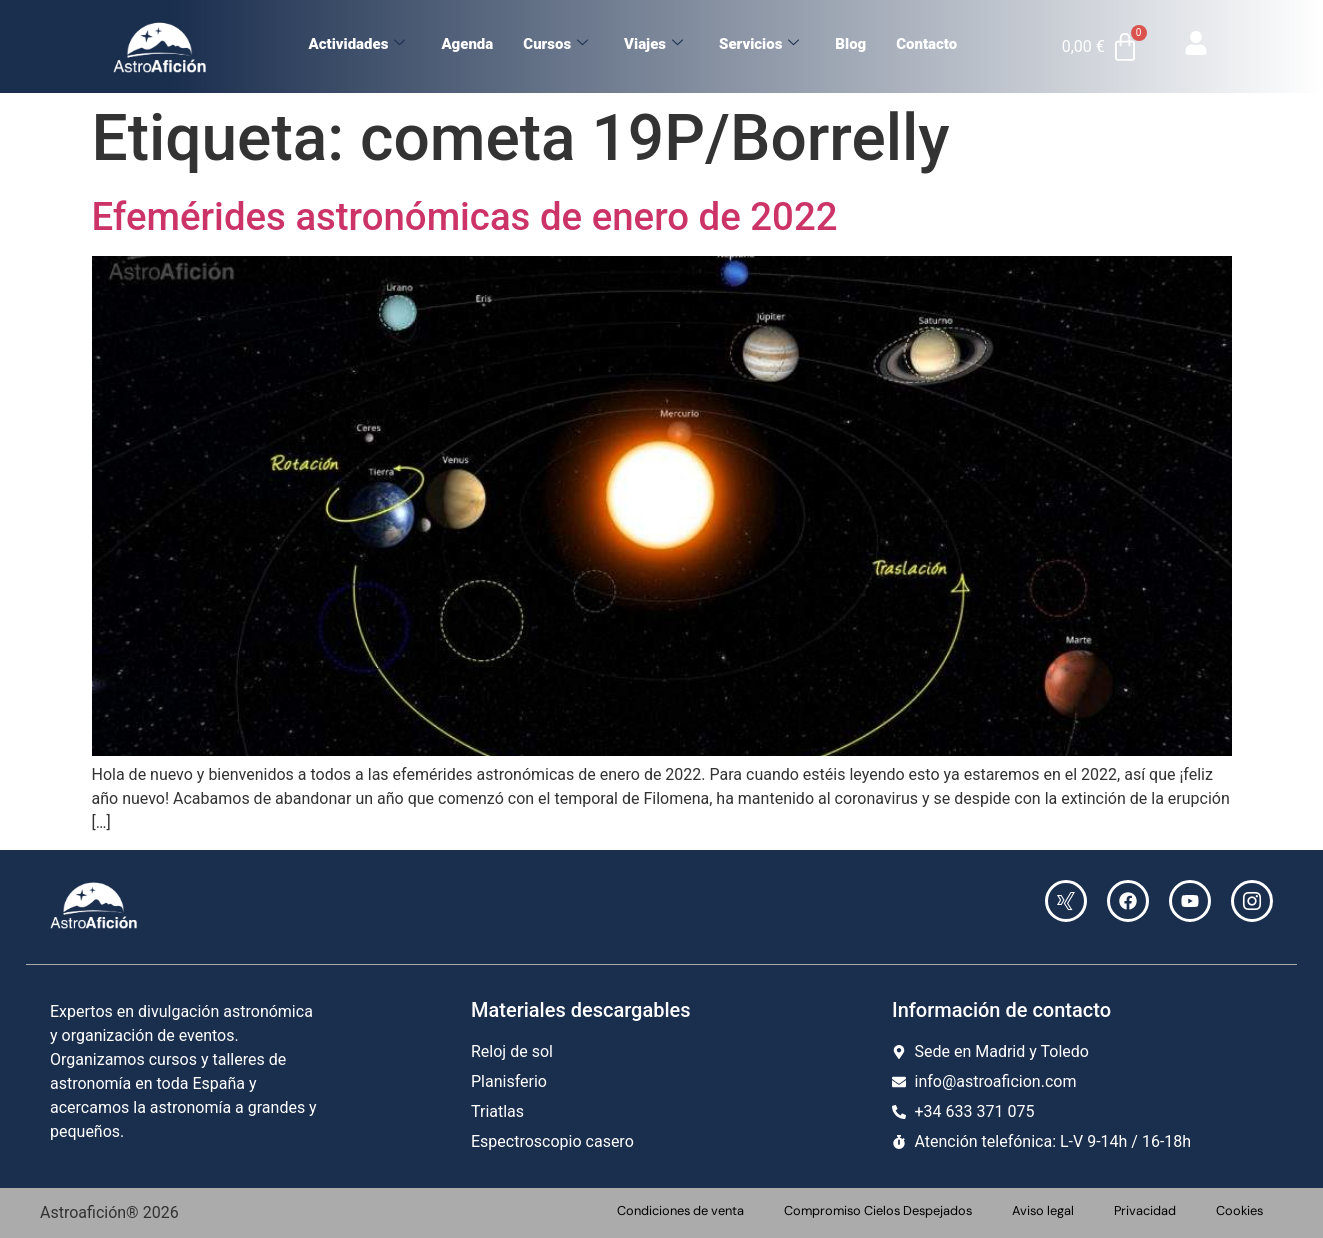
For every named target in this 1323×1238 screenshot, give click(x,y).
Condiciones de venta (680, 1210)
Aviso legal (1043, 1210)
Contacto (926, 44)
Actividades (356, 44)
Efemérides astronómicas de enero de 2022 (465, 216)
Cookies (1239, 1210)
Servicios (759, 44)
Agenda (467, 44)
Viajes (653, 44)
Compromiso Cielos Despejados (878, 1210)
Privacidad (1145, 1210)
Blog (850, 44)
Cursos (555, 44)
